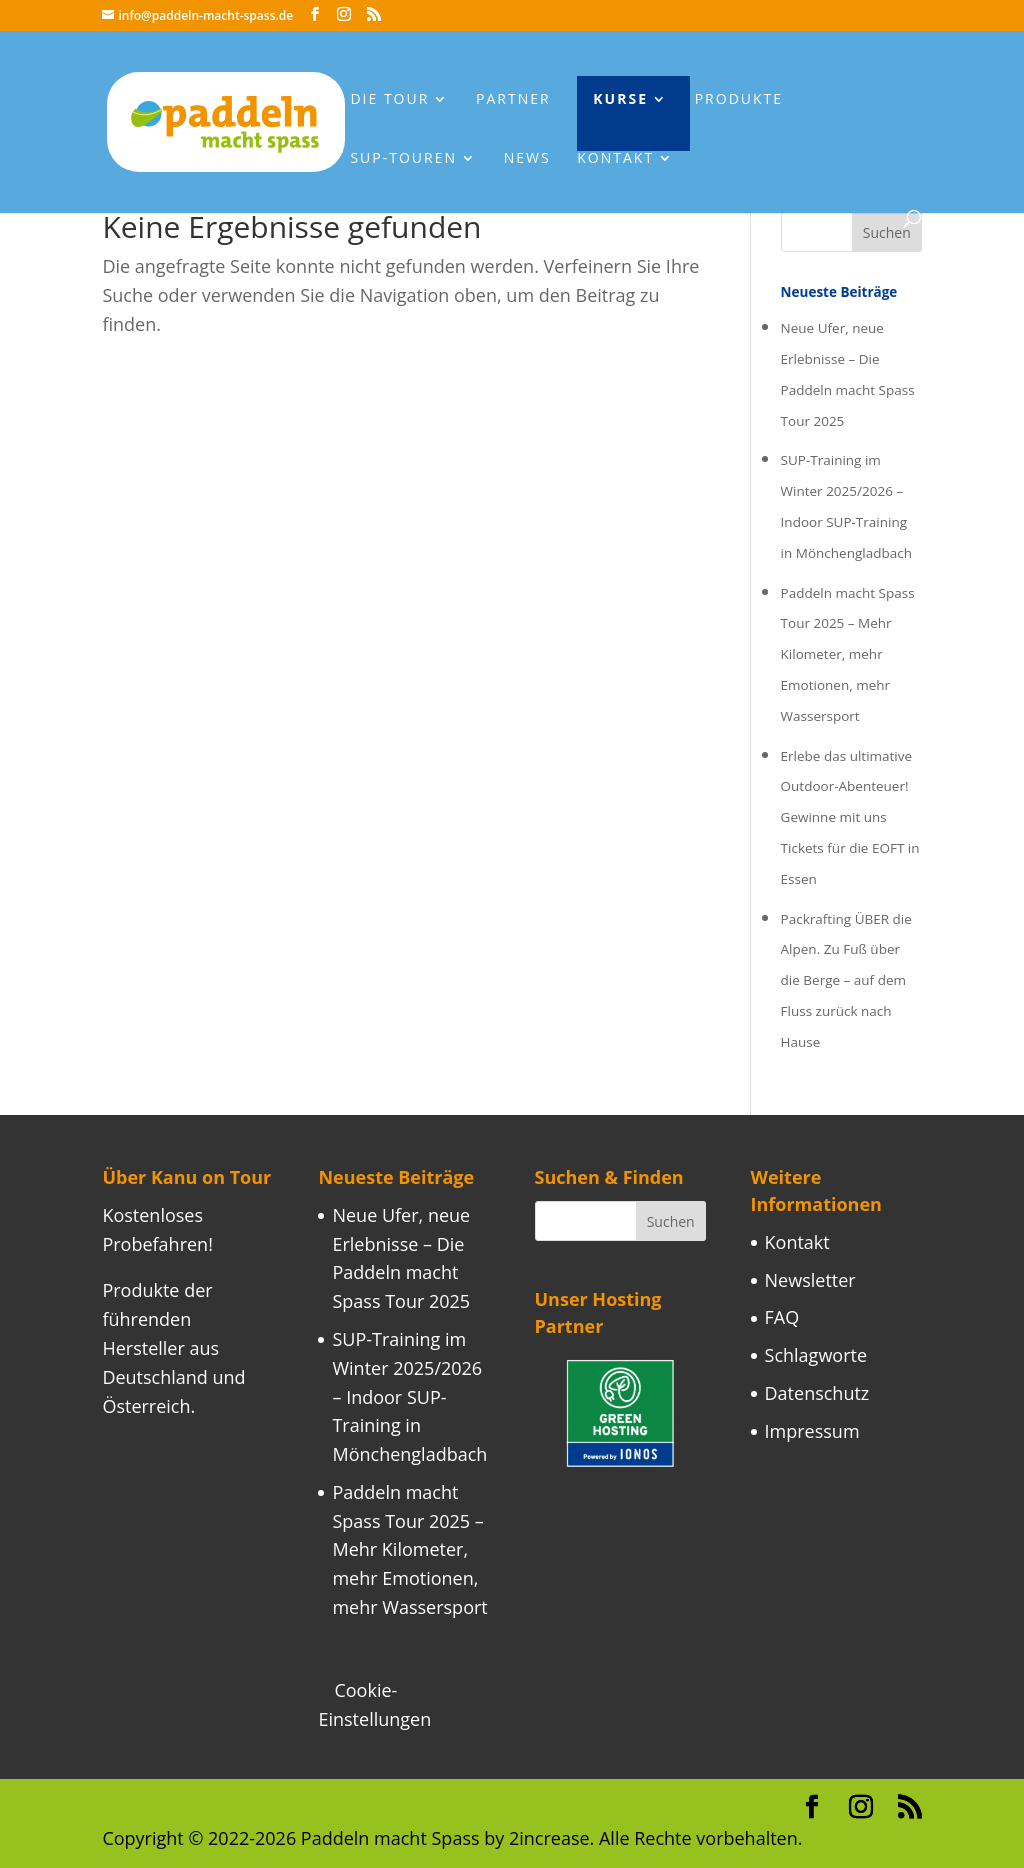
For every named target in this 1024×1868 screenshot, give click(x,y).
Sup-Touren (403, 159)
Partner (513, 100)
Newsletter (810, 1280)
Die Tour (389, 100)
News (527, 159)
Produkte (739, 100)
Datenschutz (817, 1393)
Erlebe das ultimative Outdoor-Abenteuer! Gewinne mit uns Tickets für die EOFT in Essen (850, 817)
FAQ (782, 1317)
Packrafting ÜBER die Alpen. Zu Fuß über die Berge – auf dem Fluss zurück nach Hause (846, 980)
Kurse (620, 100)
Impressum (812, 1431)
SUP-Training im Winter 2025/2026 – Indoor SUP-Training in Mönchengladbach (409, 1396)
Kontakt (615, 159)
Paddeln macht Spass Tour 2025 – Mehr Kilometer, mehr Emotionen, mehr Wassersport (848, 654)
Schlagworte (816, 1355)
